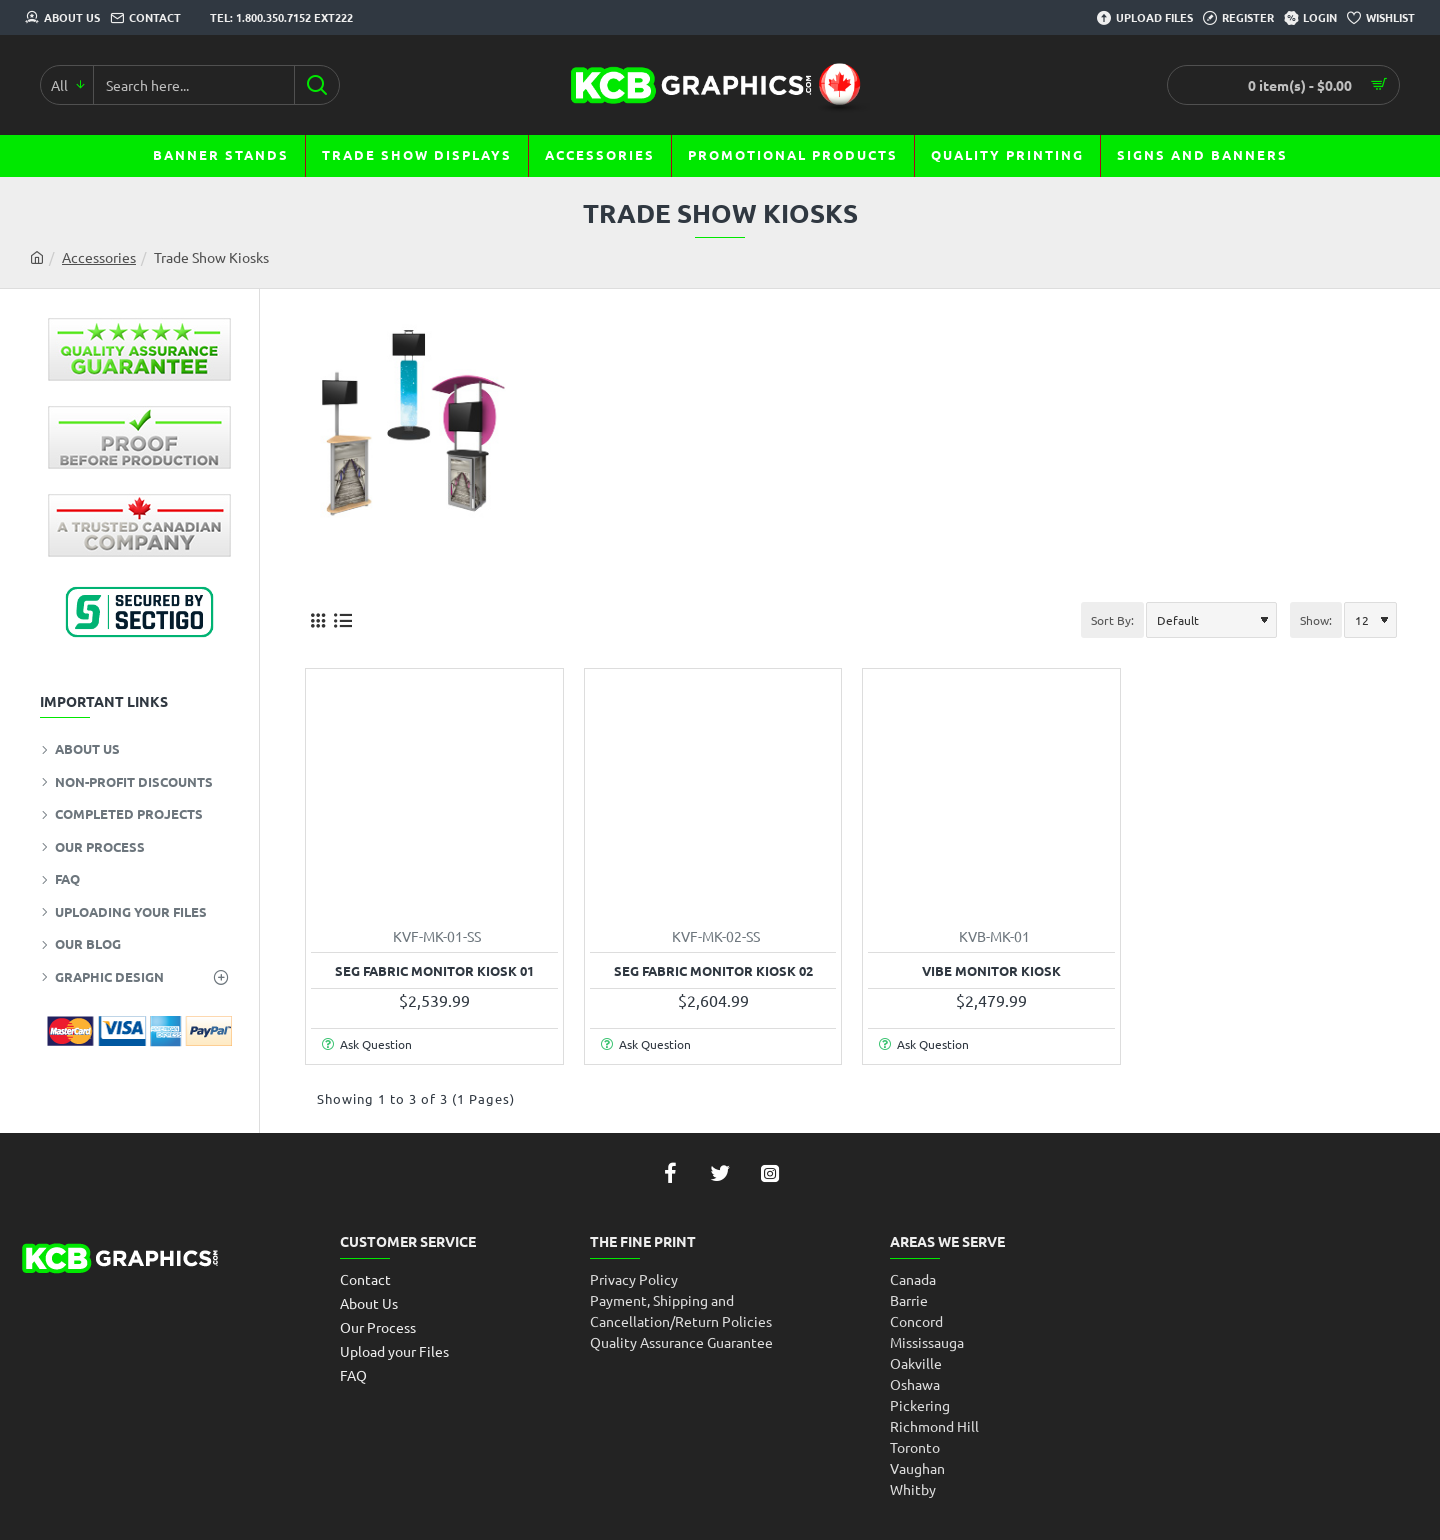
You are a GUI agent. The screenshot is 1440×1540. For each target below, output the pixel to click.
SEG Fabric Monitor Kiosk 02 (713, 971)
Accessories (99, 257)
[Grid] (317, 619)
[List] (342, 619)
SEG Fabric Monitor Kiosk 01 (434, 971)
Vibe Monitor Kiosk (991, 971)
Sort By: (1112, 620)
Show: (1316, 620)
